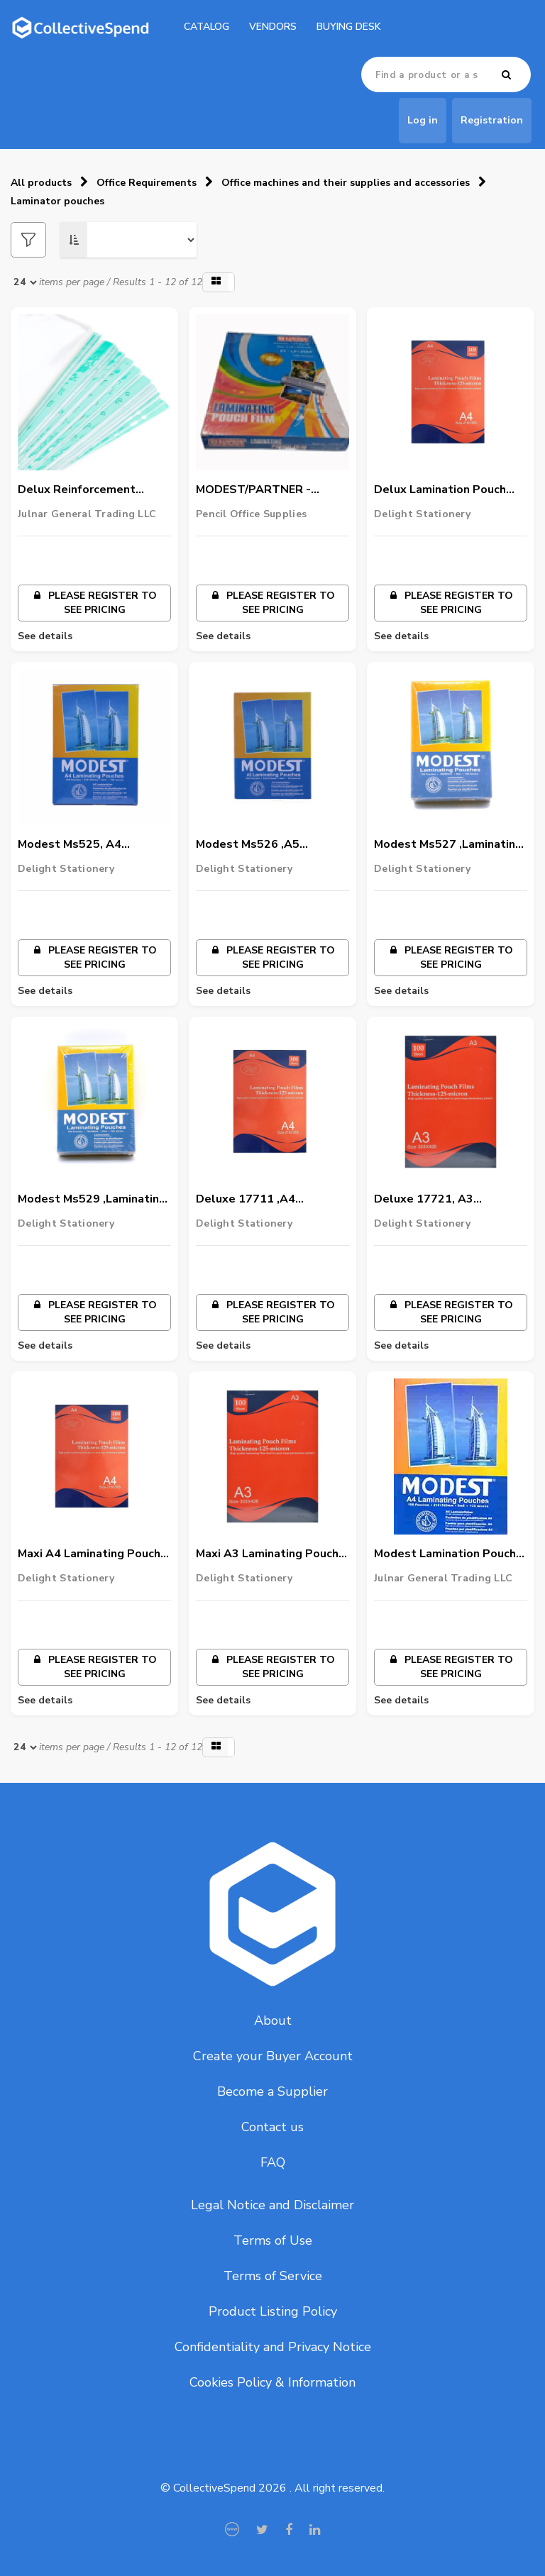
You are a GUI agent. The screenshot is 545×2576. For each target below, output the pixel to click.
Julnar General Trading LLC (87, 514)
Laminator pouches (57, 201)
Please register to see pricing (94, 603)
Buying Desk (348, 26)
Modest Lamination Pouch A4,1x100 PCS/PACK (445, 1554)
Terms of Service (273, 2275)
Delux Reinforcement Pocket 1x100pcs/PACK (83, 490)
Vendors (273, 26)
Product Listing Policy (273, 2311)
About (273, 2020)
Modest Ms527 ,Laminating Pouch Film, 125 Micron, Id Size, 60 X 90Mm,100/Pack (448, 844)
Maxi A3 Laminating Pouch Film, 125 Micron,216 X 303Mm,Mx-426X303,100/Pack (267, 1554)
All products (41, 182)
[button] (218, 282)
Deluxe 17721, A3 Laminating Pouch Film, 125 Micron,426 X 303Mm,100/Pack (449, 1199)
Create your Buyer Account (273, 2055)
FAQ (272, 2162)
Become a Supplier (272, 2091)
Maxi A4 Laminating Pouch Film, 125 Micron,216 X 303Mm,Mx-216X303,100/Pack (89, 1554)
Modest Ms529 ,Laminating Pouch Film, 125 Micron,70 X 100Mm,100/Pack (94, 1199)
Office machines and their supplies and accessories (345, 182)
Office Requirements (147, 182)
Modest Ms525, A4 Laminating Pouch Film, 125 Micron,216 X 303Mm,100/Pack (92, 844)
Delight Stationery (422, 514)
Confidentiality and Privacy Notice (273, 2346)
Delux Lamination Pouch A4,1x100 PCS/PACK (440, 490)
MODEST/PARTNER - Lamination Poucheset (257, 490)
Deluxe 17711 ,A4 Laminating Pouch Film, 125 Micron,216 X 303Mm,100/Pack (271, 1199)
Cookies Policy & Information (272, 2382)
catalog (206, 26)
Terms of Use (272, 2240)
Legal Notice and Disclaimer (272, 2204)
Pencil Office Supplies (251, 514)
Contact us (272, 2126)
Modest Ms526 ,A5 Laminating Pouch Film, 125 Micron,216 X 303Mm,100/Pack (271, 844)
